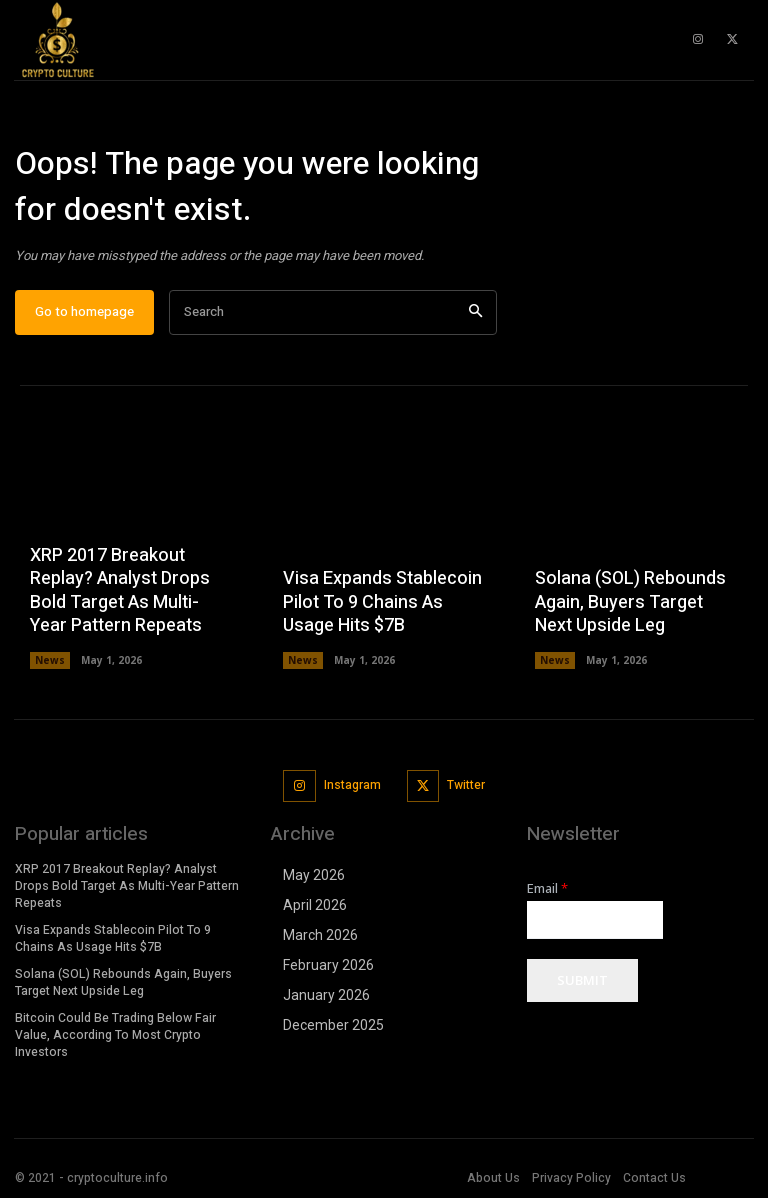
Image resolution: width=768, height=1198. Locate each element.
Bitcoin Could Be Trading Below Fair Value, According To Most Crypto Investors (114, 1034)
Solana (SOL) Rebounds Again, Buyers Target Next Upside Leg (630, 602)
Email (547, 888)
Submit (582, 980)
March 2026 (320, 935)
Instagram (352, 785)
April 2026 (315, 905)
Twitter (466, 785)
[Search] (475, 312)
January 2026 (326, 995)
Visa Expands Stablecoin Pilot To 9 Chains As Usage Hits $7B (382, 602)
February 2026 (328, 965)
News (50, 660)
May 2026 (314, 875)
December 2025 (333, 1025)
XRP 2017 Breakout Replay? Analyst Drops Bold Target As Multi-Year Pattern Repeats (120, 590)
